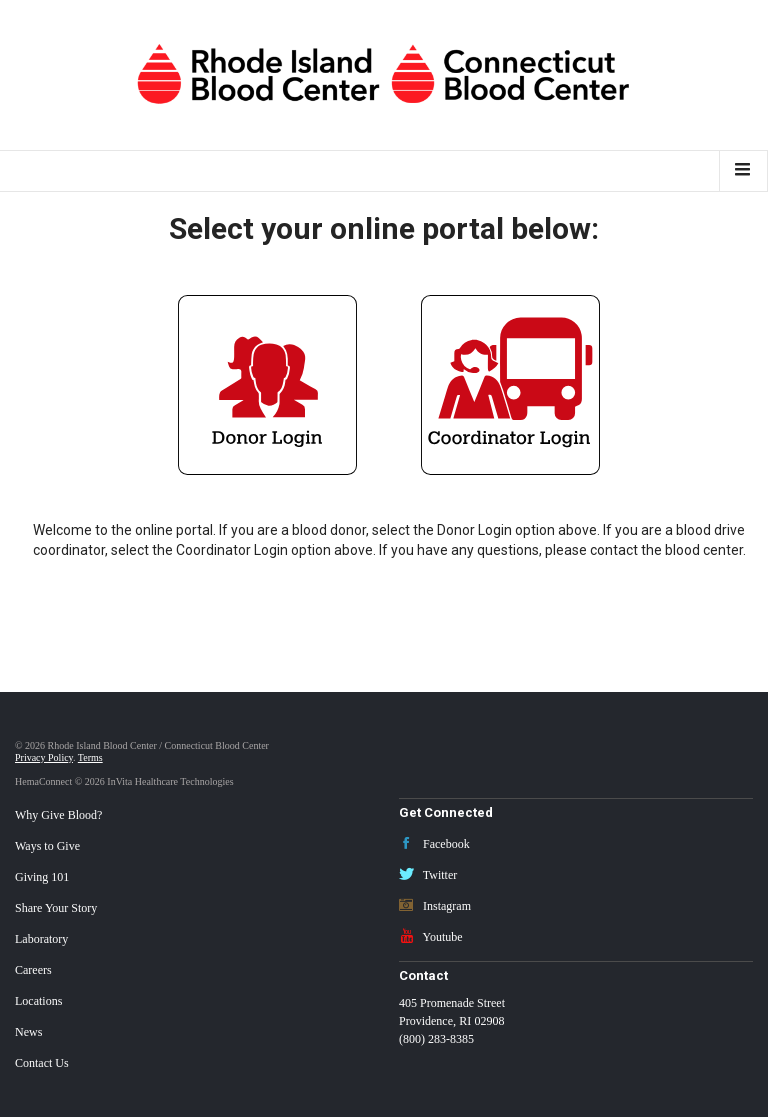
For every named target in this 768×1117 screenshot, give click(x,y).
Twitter (428, 875)
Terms (90, 757)
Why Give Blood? (58, 815)
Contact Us (42, 1063)
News (28, 1032)
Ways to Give (47, 846)
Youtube (431, 937)
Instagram (435, 906)
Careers (33, 970)
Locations (38, 1001)
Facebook (434, 844)
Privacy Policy (44, 757)
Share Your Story (56, 908)
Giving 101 (42, 877)
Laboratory (41, 939)
